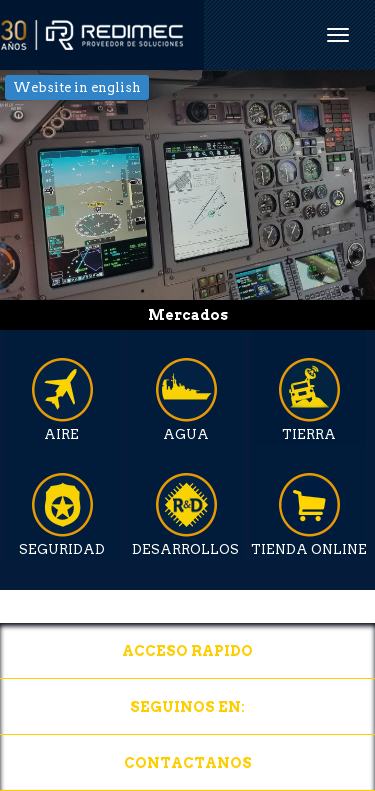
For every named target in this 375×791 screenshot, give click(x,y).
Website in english (77, 87)
